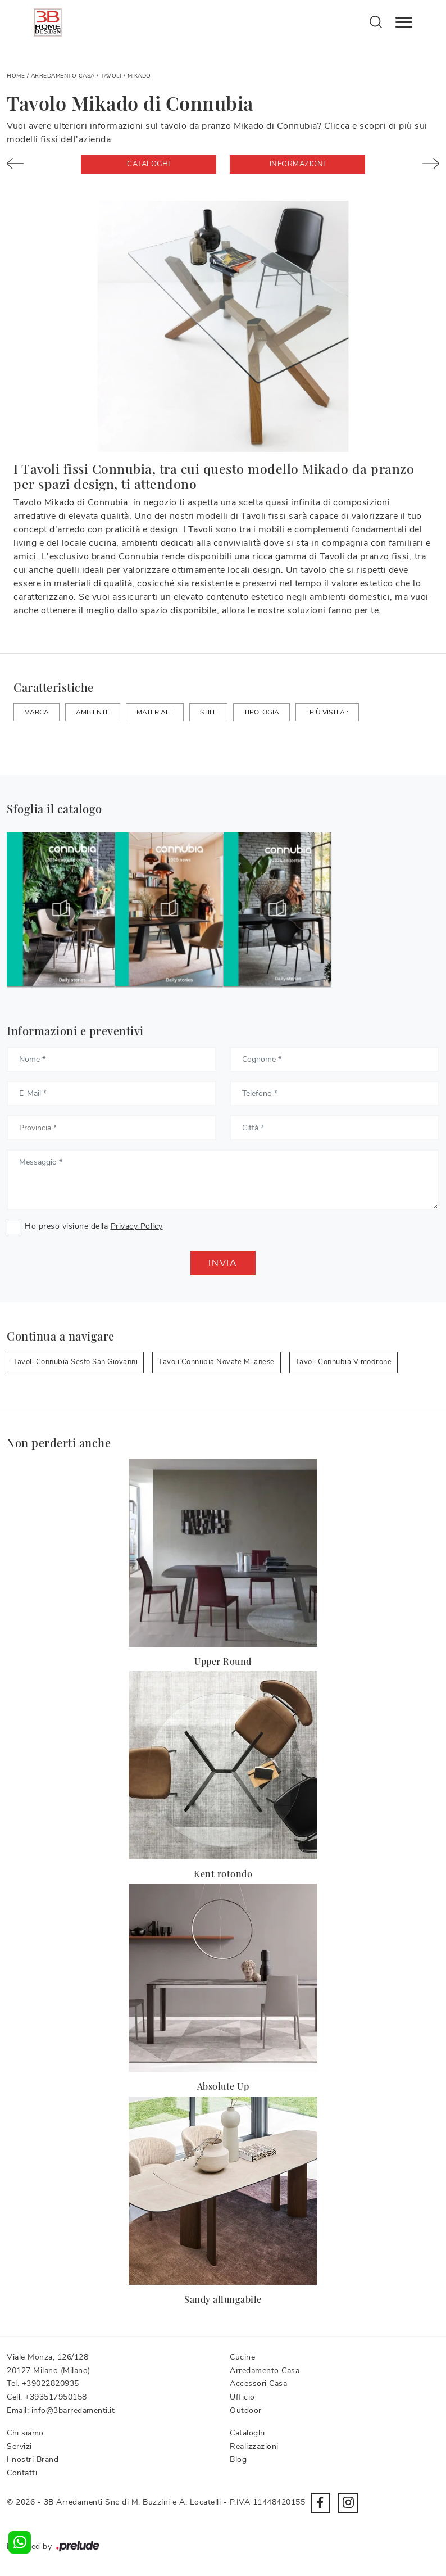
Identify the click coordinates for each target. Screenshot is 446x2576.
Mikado (139, 76)
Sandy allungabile (223, 2299)
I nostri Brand (32, 2459)
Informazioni (297, 164)
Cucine (242, 2357)
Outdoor (246, 2410)
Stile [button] (208, 712)
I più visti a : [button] (327, 712)
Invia (223, 1263)
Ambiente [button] (93, 712)
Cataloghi (148, 164)
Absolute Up (223, 2086)
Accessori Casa (258, 2383)
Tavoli (111, 76)
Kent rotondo (223, 1873)
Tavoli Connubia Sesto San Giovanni (75, 1362)
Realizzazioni (254, 2446)
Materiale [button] (154, 712)
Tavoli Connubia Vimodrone (343, 1362)
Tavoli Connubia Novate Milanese (216, 1362)
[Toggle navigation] (403, 22)
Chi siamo (25, 2433)
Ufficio (242, 2397)
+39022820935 (50, 2383)
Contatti (22, 2473)
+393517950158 (56, 2397)
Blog (238, 2459)
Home (16, 76)
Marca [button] (36, 712)
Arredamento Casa (63, 76)
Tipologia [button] (261, 712)
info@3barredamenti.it (73, 2410)
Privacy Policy (137, 1226)
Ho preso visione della (94, 1226)
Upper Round (223, 1661)
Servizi (19, 2446)
